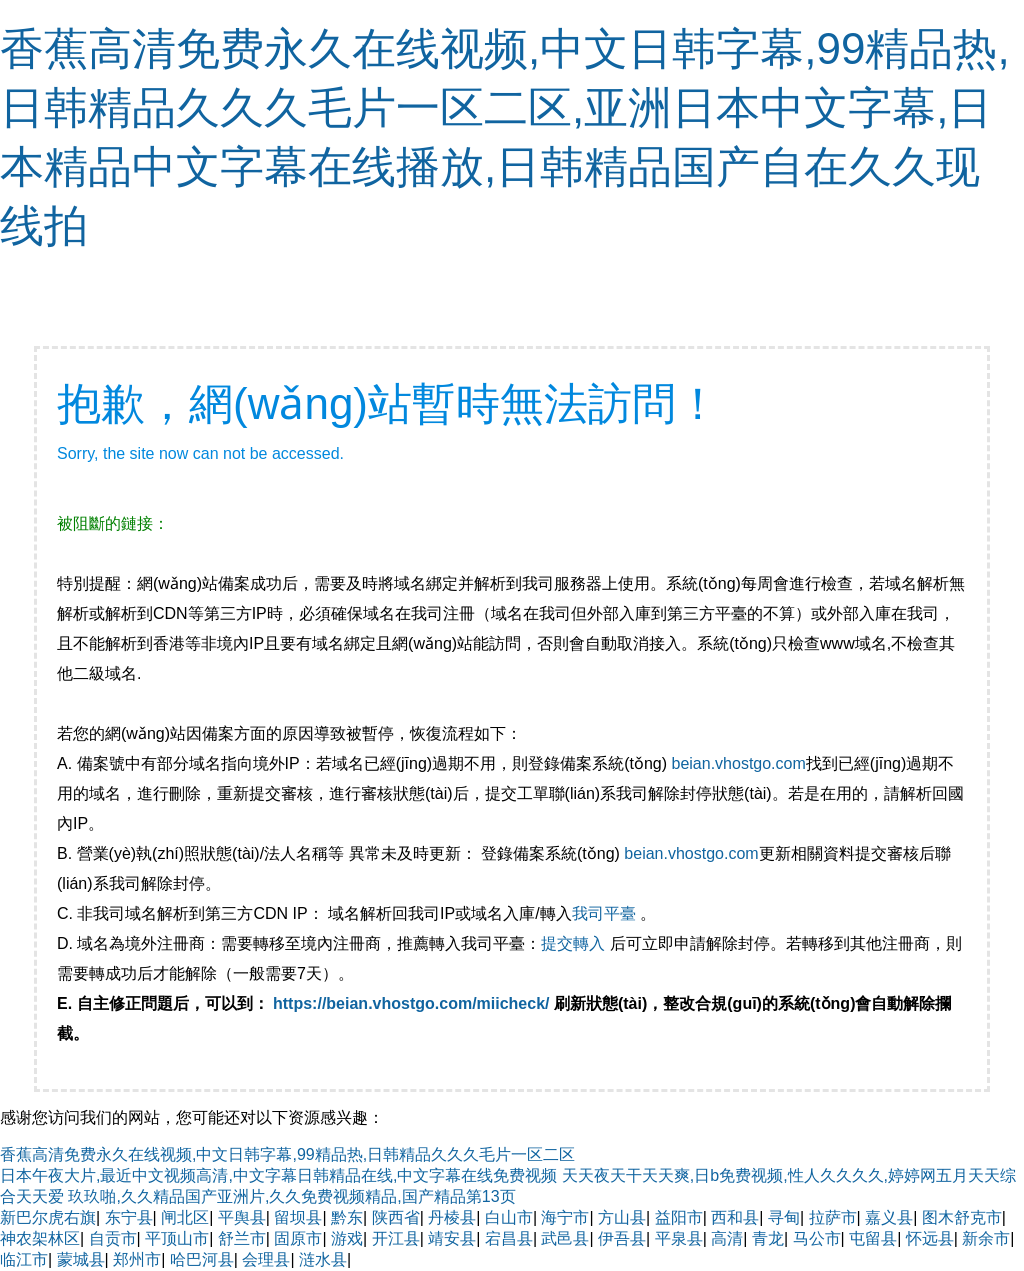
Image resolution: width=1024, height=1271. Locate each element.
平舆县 (242, 1217)
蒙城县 (81, 1259)
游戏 (347, 1238)
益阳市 (679, 1217)
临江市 (24, 1259)
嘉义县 (889, 1217)
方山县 (622, 1217)
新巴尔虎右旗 (48, 1217)
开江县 (396, 1238)
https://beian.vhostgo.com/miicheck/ (411, 1003)
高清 (727, 1238)
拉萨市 (833, 1217)
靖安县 (452, 1238)
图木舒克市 (962, 1217)
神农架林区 (40, 1238)
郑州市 (137, 1259)
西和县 (735, 1217)
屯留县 (873, 1238)
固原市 (298, 1238)
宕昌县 (509, 1238)
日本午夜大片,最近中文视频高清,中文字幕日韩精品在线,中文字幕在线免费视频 (278, 1175)
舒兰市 (242, 1238)
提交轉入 (573, 943)
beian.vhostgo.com (738, 763)
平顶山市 (177, 1238)
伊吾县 (622, 1238)
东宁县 (129, 1217)
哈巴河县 (202, 1259)
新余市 (986, 1238)
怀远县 (930, 1238)
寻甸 (784, 1217)
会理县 (266, 1259)
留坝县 (298, 1217)
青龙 (768, 1238)
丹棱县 (452, 1217)
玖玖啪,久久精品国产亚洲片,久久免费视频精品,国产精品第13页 (291, 1196)
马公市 (817, 1238)
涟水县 (323, 1259)
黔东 (347, 1217)
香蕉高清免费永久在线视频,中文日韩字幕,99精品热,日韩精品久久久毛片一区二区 (287, 1154)
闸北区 (185, 1217)
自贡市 (113, 1238)
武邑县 (565, 1238)
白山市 (509, 1217)
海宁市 (565, 1217)
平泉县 (679, 1238)
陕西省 (396, 1217)
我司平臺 (606, 913)
